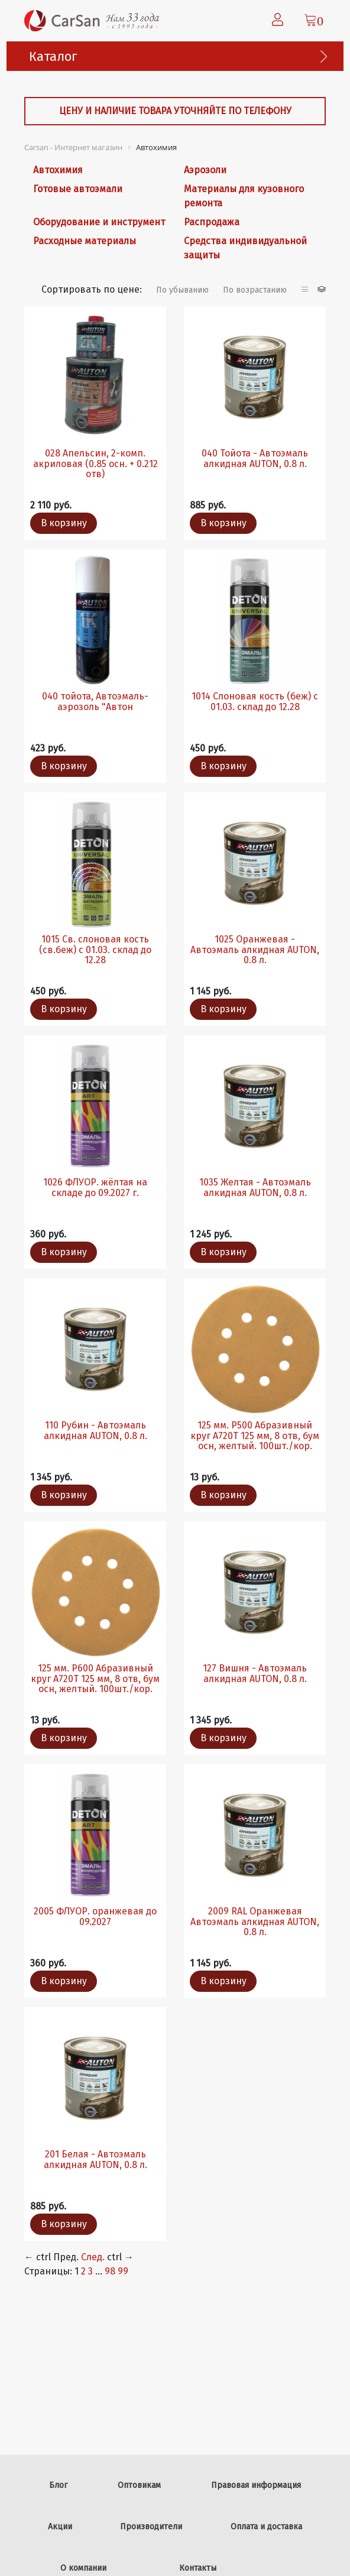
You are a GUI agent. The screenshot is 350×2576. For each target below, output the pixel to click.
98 (110, 2271)
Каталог (53, 56)
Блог (58, 2485)
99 (123, 2271)
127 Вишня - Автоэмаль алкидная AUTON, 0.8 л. (255, 1673)
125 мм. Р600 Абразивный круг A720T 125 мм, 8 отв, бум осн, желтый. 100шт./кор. (95, 1678)
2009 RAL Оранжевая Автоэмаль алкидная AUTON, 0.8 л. (254, 1921)
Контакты (197, 2568)
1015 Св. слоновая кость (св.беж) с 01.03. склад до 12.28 (95, 949)
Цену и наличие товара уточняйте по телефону (175, 110)
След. (93, 2257)
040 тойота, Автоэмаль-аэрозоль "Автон (95, 701)
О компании (83, 2568)
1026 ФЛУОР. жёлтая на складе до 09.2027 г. (95, 1187)
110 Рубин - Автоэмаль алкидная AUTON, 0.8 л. (95, 1430)
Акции (60, 2527)
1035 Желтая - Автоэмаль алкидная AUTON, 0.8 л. (255, 1187)
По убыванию (182, 290)
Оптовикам (139, 2485)
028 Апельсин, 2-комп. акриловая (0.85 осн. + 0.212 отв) (95, 463)
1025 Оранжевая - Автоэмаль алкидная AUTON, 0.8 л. (254, 949)
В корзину (64, 523)
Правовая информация (256, 2485)
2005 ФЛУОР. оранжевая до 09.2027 (95, 1916)
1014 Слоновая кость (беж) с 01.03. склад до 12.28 (255, 701)
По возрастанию (255, 290)
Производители (151, 2527)
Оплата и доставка (266, 2527)
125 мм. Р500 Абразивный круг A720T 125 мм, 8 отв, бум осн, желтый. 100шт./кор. (254, 1435)
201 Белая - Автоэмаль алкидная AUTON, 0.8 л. (95, 2159)
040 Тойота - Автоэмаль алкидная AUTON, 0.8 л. (255, 458)
